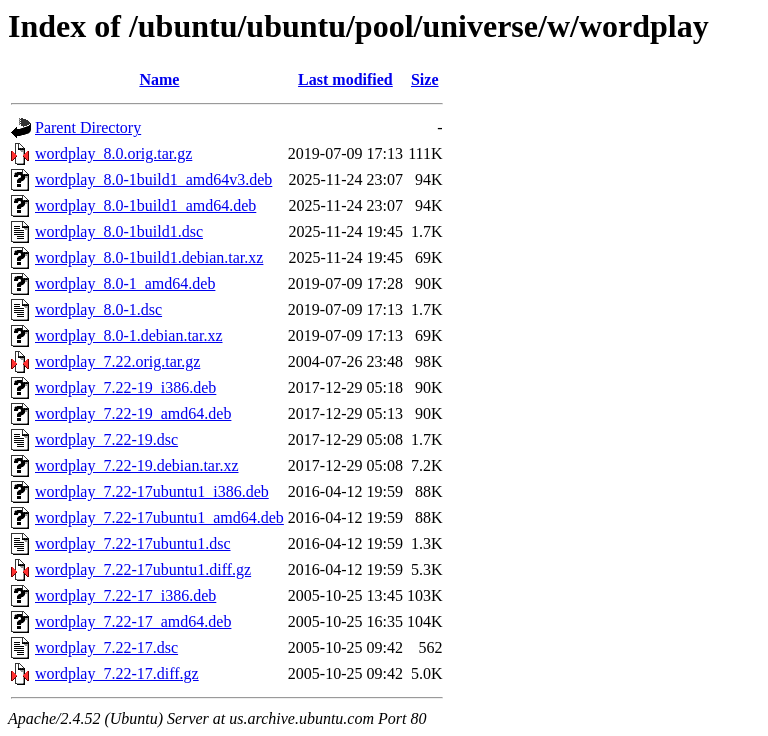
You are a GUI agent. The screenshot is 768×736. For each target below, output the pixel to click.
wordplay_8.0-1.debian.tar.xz (129, 335)
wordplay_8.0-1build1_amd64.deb (145, 205)
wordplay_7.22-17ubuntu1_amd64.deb (159, 517)
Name (159, 79)
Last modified (345, 79)
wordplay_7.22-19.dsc (106, 439)
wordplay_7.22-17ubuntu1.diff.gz (143, 569)
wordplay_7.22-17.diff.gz (117, 673)
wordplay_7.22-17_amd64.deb (133, 621)
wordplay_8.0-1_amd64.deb (125, 283)
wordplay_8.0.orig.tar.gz (113, 153)
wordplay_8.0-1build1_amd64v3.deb (153, 179)
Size (425, 79)
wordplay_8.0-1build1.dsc (119, 231)
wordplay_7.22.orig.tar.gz (117, 361)
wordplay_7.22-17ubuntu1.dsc (133, 543)
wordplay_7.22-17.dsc (106, 647)
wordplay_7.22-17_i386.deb (125, 595)
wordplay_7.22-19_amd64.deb (133, 413)
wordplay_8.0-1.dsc (98, 309)
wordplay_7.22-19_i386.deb (125, 387)
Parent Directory (88, 127)
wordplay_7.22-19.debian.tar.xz (137, 465)
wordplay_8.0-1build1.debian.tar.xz (149, 257)
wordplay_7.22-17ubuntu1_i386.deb (152, 491)
